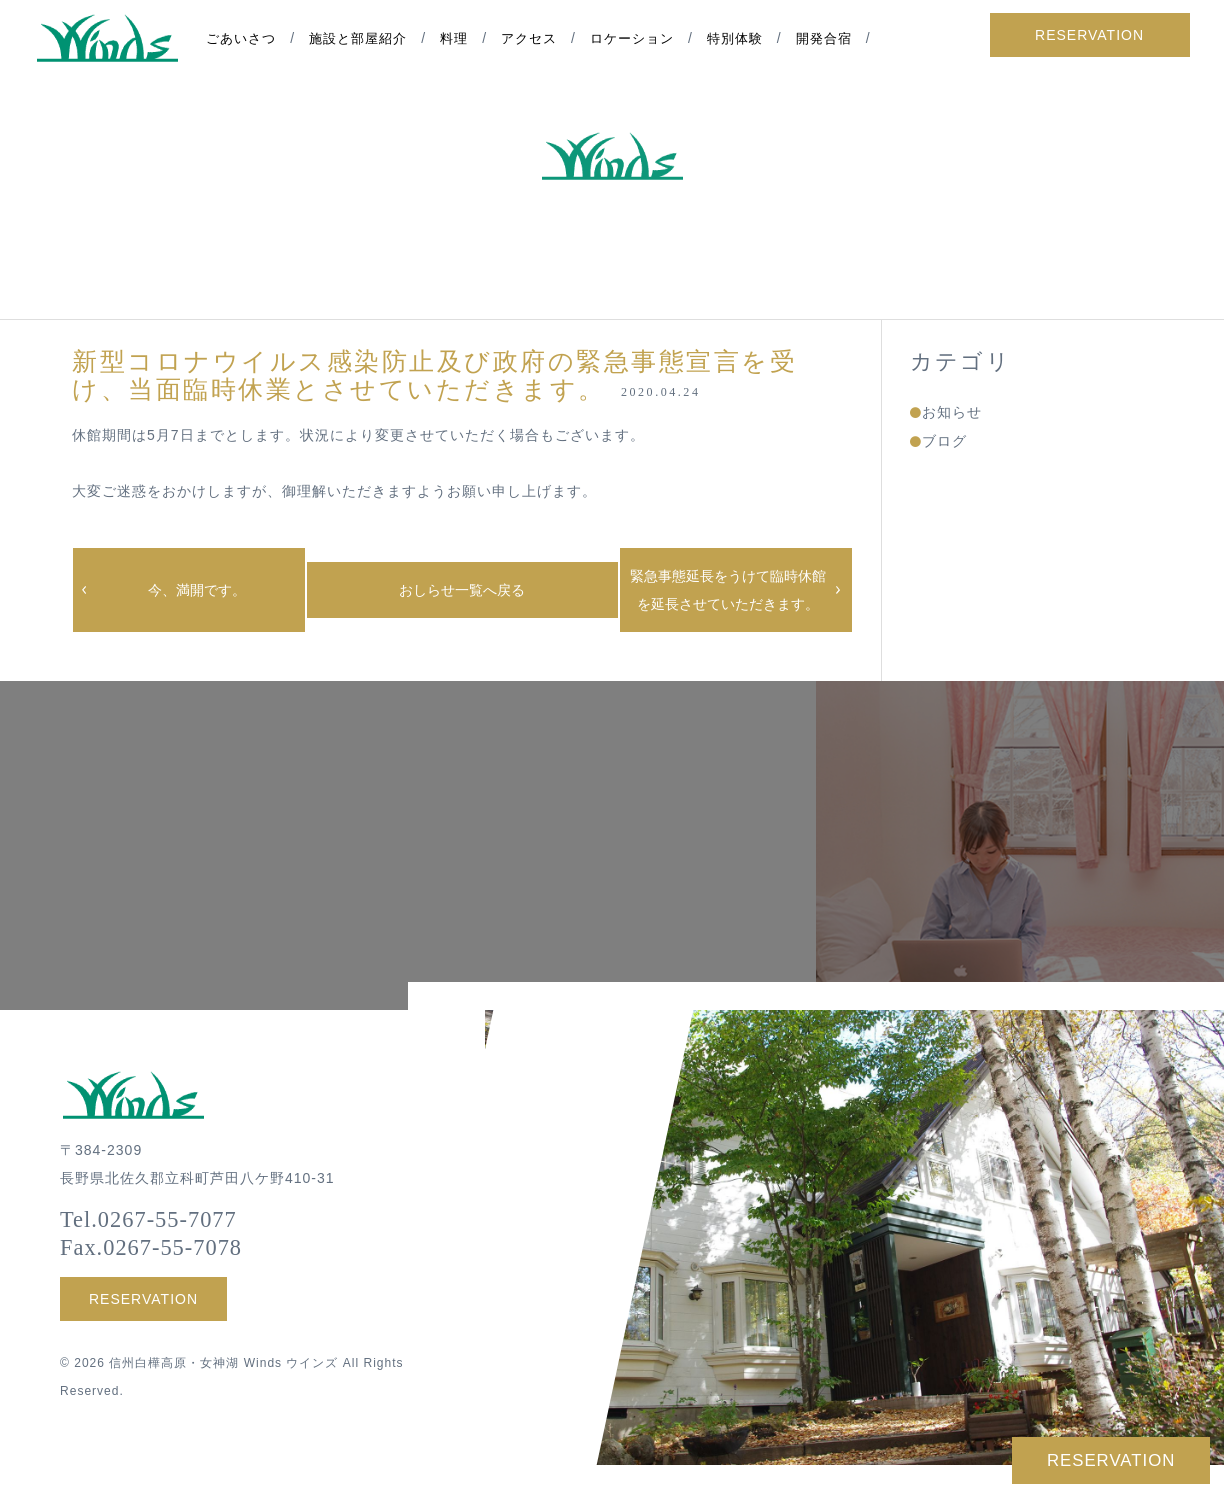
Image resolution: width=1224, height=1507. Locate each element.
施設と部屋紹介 (366, 41)
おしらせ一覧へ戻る (462, 590)
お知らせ (952, 412)
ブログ (944, 441)
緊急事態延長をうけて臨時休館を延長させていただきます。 (728, 590)
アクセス (537, 41)
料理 (462, 41)
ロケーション (639, 41)
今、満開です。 (197, 590)
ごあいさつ (249, 41)
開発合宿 (831, 41)
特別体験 (742, 41)
